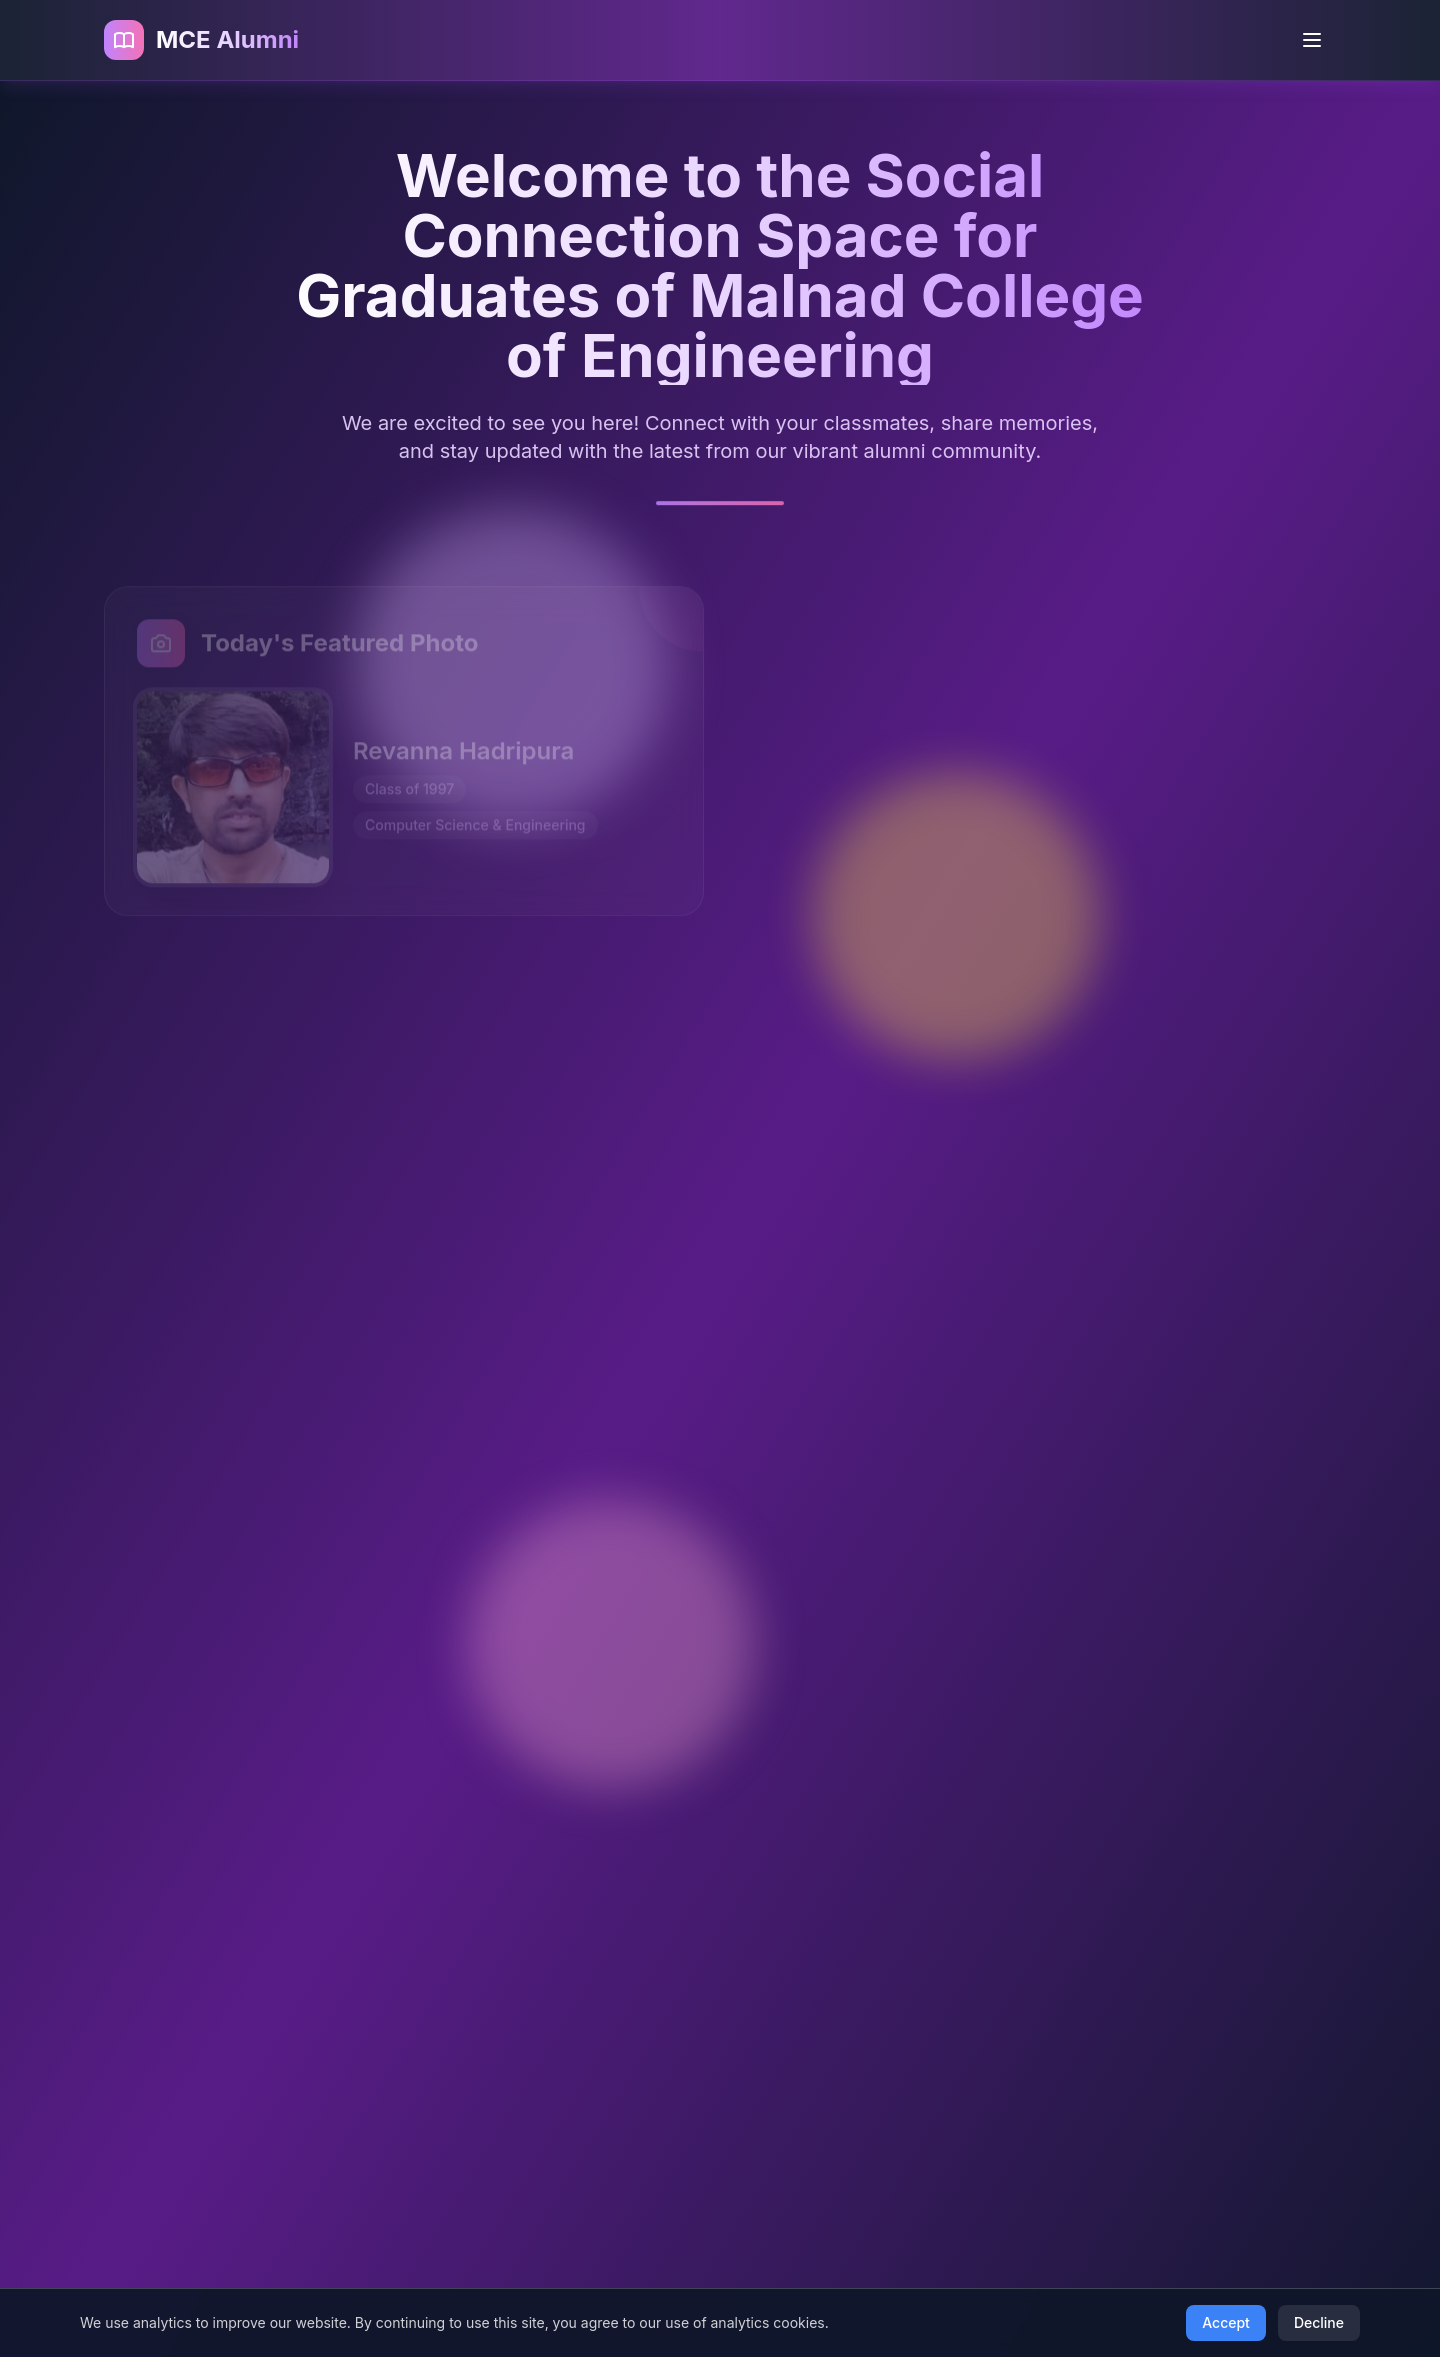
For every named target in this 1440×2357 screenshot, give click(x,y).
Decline (1319, 2322)
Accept (1226, 2322)
